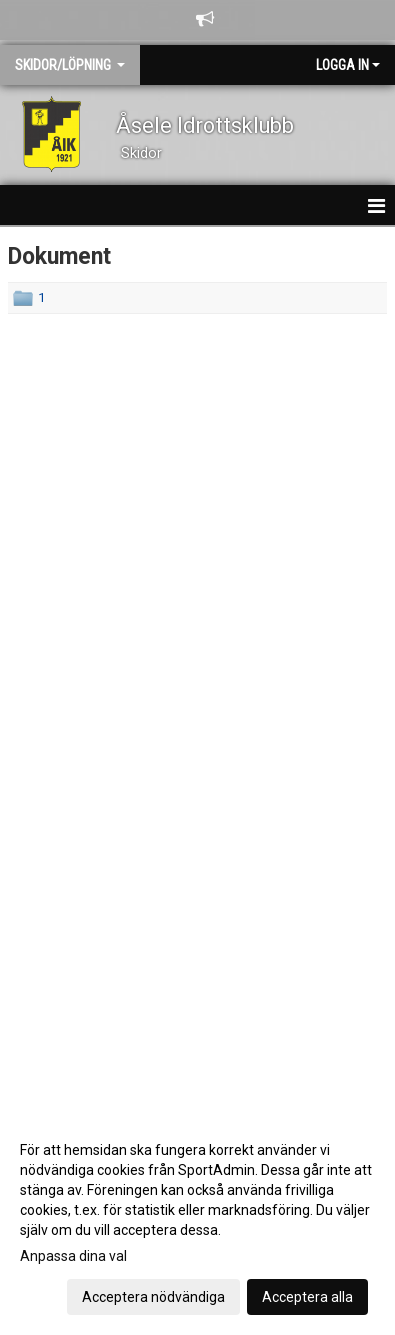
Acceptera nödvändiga (153, 1297)
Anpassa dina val (73, 1256)
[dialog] (197, 1222)
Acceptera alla (307, 1297)
